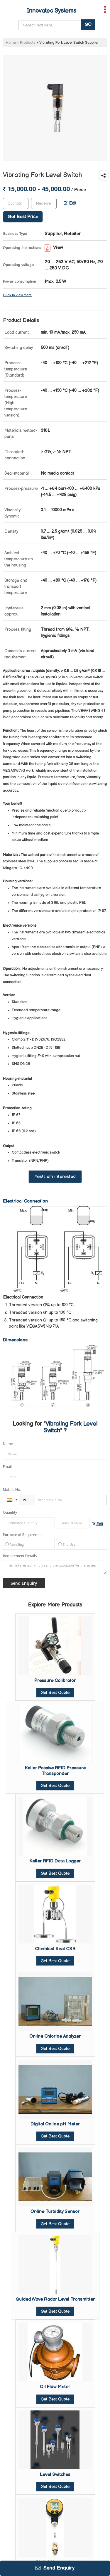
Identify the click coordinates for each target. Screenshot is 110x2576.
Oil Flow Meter (55, 2387)
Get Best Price (23, 217)
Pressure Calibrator (55, 1680)
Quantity (10, 1512)
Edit (70, 203)
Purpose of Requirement (23, 1535)
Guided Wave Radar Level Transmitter (55, 2299)
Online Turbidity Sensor (55, 2211)
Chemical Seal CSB (55, 1949)
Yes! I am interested (55, 1176)
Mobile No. (12, 1489)
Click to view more (17, 295)
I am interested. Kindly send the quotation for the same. (55, 1567)
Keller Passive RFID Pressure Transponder (55, 1770)
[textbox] (44, 203)
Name (8, 1443)
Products (27, 43)
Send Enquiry (55, 2568)
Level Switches (55, 2474)
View (54, 247)
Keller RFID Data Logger (55, 1861)
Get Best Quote (55, 1692)
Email (7, 1466)
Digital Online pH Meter (55, 2124)
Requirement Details (20, 1556)
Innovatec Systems (51, 11)
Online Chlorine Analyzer (55, 2036)
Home (11, 43)
